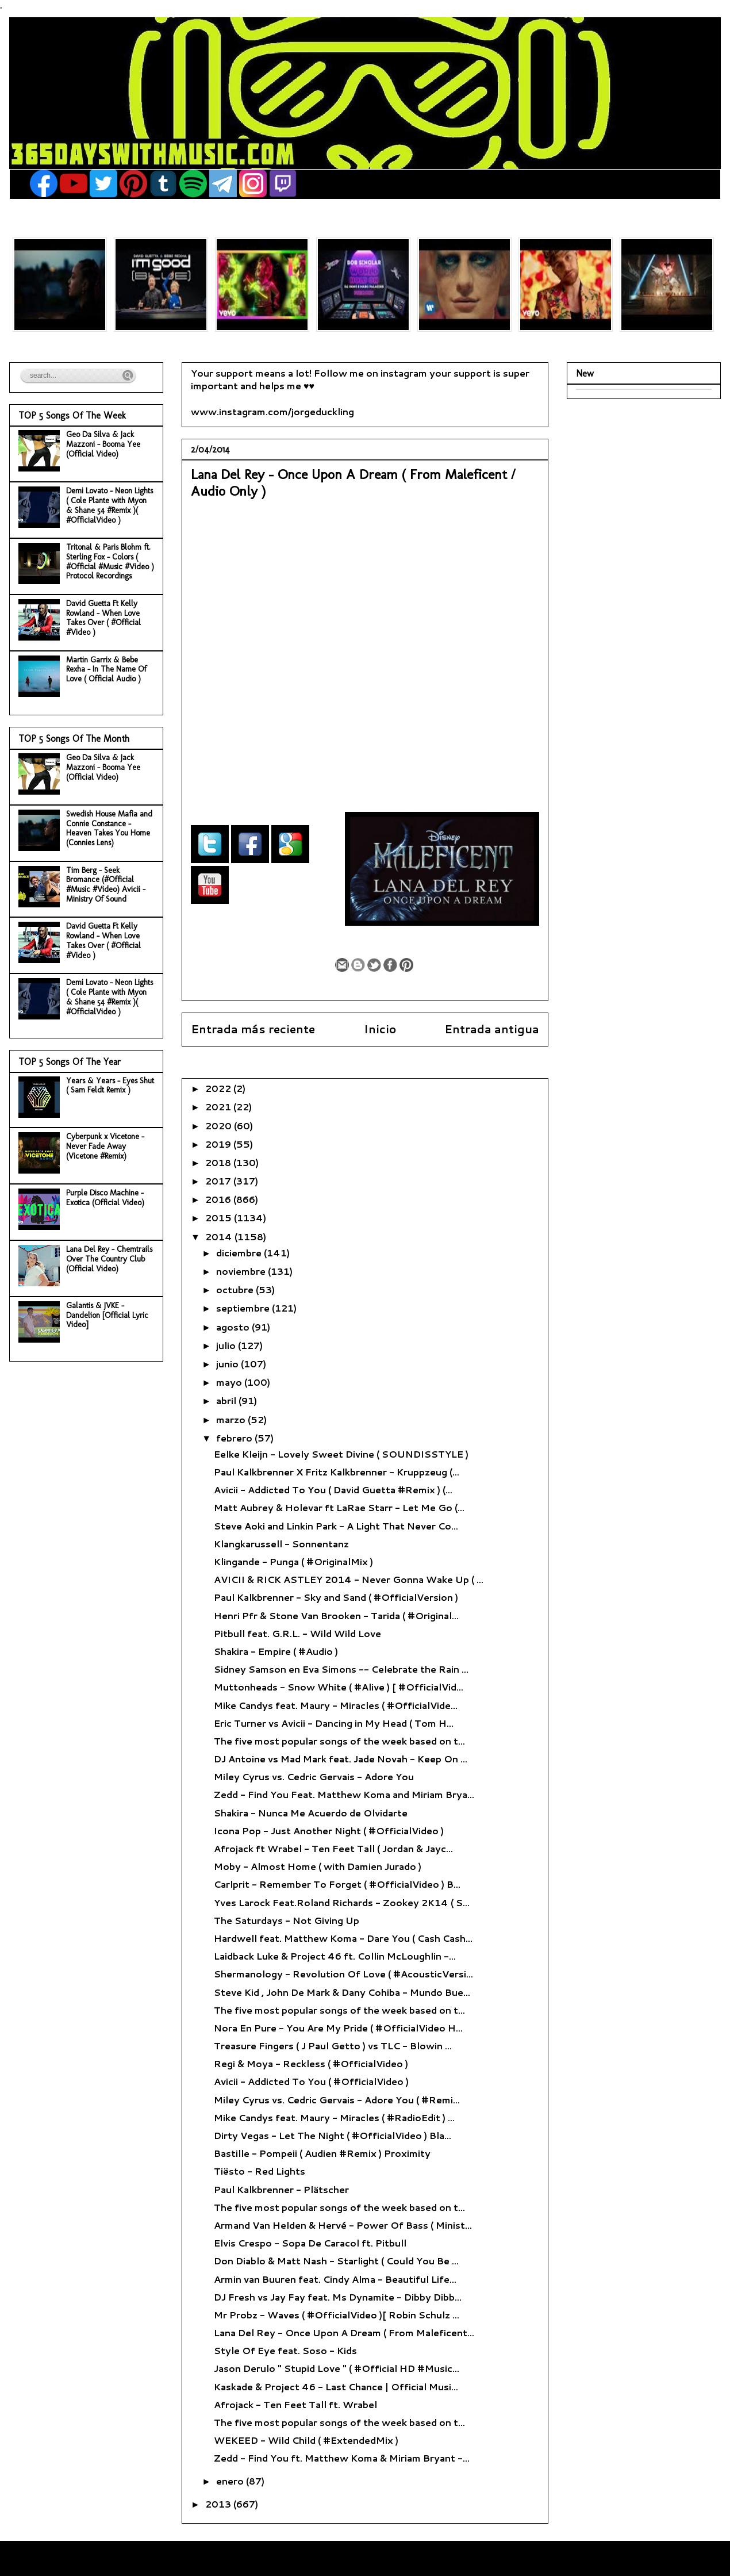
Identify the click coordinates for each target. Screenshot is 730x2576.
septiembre (244, 1307)
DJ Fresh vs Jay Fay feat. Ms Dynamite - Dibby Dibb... (338, 2296)
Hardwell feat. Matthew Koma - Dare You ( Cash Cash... (343, 1938)
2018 (219, 1162)
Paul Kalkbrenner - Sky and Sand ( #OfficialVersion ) (336, 1597)
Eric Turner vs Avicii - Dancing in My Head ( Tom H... (334, 1723)
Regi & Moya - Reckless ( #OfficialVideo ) (311, 2063)
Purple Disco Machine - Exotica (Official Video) (105, 1198)
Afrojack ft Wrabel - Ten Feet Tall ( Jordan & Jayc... (333, 1848)
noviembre (242, 1271)
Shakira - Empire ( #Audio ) (276, 1651)
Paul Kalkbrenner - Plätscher (281, 2189)
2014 (220, 1236)
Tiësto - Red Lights (259, 2171)
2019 (219, 1144)
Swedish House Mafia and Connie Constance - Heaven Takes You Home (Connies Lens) (109, 828)
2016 (219, 1199)
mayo (230, 1382)
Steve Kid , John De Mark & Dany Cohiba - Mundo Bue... (342, 1992)
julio (227, 1345)
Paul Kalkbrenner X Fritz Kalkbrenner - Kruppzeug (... (336, 1471)
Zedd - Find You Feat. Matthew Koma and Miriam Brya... (344, 1794)
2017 (219, 1180)
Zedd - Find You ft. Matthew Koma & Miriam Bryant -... (342, 2457)
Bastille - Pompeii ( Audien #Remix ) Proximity (322, 2153)
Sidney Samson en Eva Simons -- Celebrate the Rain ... (341, 1669)
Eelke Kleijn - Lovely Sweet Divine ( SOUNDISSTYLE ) (341, 1453)
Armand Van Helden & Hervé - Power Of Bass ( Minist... (343, 2225)
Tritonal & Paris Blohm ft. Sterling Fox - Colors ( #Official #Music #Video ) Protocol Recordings (110, 561)
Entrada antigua (491, 1029)
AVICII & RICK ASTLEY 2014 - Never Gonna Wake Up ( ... (348, 1579)
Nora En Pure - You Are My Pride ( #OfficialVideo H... (338, 2027)
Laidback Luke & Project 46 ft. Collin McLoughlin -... (335, 1955)
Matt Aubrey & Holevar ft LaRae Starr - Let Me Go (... (339, 1507)
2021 (219, 1106)
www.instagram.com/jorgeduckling (272, 411)
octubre (236, 1289)
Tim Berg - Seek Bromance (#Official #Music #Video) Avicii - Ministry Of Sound (105, 884)
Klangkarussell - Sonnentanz (281, 1543)
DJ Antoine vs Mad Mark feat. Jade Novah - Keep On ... (340, 1758)
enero (231, 2480)
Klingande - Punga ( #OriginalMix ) (293, 1561)
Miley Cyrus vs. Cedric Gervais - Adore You (314, 1776)
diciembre (240, 1252)
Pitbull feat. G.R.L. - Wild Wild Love (297, 1633)
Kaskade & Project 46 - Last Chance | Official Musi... (336, 2386)
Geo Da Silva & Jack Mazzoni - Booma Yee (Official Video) (103, 444)
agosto (234, 1326)
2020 (219, 1125)
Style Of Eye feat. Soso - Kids (285, 2350)
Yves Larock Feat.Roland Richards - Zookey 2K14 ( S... (342, 1902)
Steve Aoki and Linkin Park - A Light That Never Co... (336, 1525)
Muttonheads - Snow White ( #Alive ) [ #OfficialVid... (338, 1686)
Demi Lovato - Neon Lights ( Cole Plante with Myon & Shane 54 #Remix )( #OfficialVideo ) (109, 505)
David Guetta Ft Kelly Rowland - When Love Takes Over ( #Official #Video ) (103, 618)
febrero (235, 1437)
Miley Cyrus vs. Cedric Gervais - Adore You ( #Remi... (337, 2099)
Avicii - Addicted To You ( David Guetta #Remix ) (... (333, 1489)
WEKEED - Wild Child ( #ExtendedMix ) (306, 2440)
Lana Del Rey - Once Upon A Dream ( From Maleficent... (344, 2332)
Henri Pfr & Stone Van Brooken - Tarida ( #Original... (336, 1615)
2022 (219, 1088)
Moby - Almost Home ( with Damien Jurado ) (317, 1866)
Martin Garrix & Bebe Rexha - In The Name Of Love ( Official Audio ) (106, 669)
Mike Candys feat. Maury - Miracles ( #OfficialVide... (336, 1705)
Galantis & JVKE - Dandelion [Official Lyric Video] (107, 1315)
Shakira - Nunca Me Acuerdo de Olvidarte (311, 1812)
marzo (232, 1419)
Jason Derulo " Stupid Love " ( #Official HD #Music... (336, 2368)
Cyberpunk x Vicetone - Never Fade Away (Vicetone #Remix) (105, 1146)
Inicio (380, 1029)
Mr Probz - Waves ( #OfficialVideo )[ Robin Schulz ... (336, 2314)
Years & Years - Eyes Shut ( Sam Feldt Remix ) (110, 1085)
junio (228, 1363)
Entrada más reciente (253, 1029)
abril (227, 1400)
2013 (219, 2503)
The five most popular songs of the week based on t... (339, 1740)
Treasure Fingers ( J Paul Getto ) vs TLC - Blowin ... (333, 2045)
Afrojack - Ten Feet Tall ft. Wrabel (295, 2404)
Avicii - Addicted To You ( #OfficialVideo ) (311, 2081)
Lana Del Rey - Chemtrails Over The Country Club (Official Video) (109, 1259)
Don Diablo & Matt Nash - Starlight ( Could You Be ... (336, 2260)
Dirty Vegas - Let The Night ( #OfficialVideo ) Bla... (332, 2135)
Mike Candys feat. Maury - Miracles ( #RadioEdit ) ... (334, 2117)
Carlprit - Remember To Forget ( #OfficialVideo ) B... (337, 1884)
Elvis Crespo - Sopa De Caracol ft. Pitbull (310, 2242)
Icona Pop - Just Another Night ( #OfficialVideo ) (329, 1830)
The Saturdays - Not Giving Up (286, 1920)
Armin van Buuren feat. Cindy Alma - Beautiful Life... (335, 2279)
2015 (219, 1217)
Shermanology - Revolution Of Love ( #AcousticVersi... (343, 1973)
